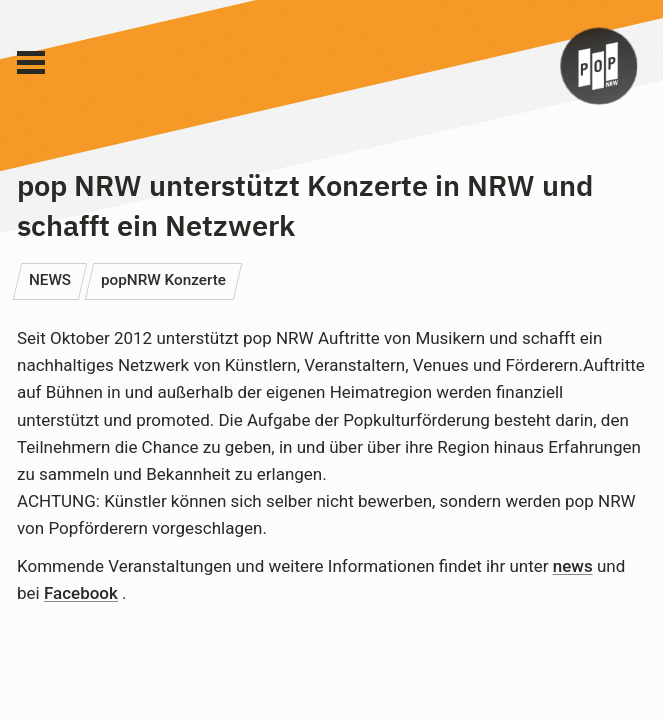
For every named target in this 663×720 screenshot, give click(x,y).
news (573, 566)
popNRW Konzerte (163, 280)
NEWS (50, 280)
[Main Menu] (31, 63)
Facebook (81, 593)
